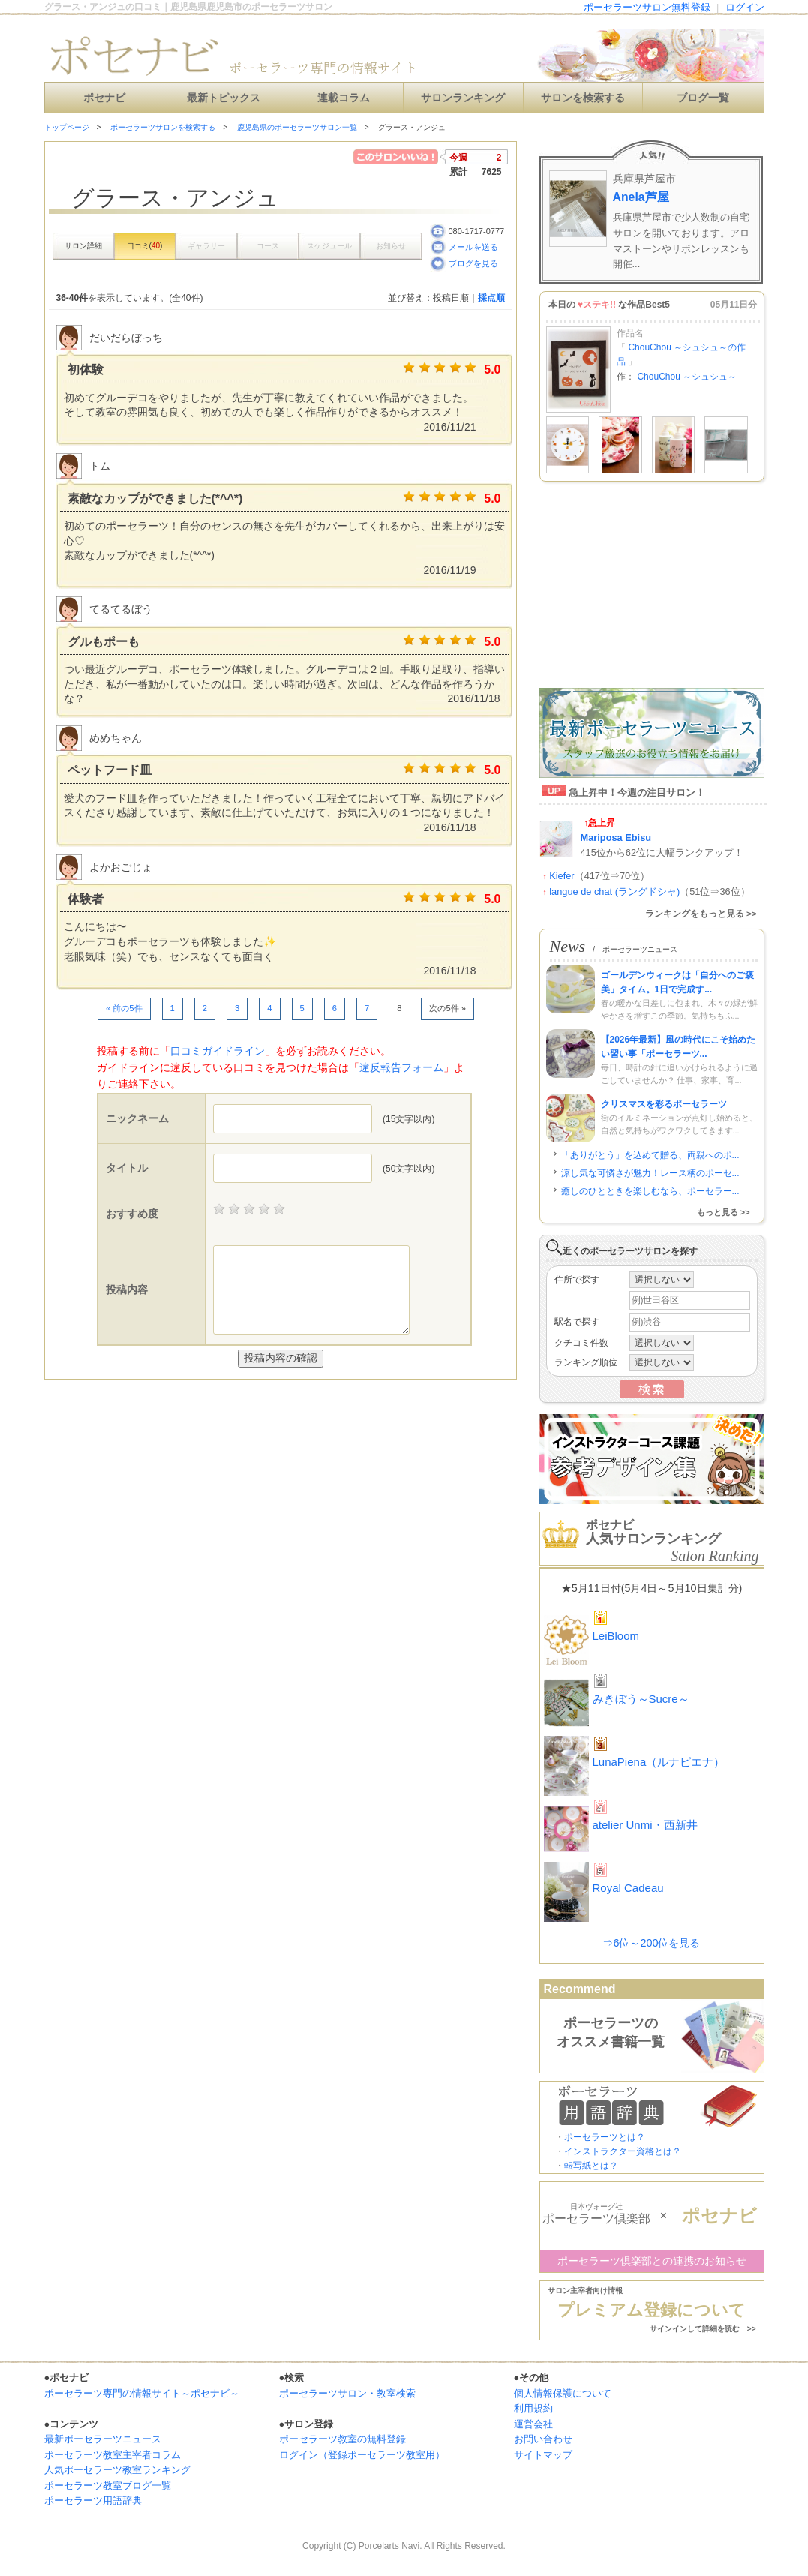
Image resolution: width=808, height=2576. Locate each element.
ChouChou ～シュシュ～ (687, 376)
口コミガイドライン (217, 1051)
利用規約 (533, 2408)
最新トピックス (223, 98)
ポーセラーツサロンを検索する (162, 127)
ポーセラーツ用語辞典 (93, 2500)
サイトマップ (543, 2454)
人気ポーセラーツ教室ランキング (117, 2469)
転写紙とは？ (591, 2165)
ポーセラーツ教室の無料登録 (342, 2439)
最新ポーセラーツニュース (102, 2439)
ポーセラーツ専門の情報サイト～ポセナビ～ (141, 2393)
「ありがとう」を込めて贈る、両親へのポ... (650, 1155)
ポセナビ (104, 98)
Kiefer (561, 875)
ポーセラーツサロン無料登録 (647, 7)
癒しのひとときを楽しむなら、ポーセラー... (650, 1191)
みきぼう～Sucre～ (641, 1698)
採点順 (491, 298)
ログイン (744, 7)
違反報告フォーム (401, 1067)
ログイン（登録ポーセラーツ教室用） (362, 2454)
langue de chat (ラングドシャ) (614, 891)
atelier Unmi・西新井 (645, 1824)
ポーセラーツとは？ (604, 2137)
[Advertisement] (219, 1409)
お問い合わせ (543, 2439)
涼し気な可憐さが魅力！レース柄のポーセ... (650, 1173)
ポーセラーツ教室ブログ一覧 (107, 2485)
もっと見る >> (723, 1212)
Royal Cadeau (628, 1887)
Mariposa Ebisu (616, 837)
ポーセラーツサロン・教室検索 (347, 2393)
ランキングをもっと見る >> (701, 913)
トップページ (66, 127)
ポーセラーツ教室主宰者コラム (112, 2454)
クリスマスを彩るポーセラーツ (664, 1104)
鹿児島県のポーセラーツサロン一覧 (297, 127)
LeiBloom (616, 1635)
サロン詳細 (83, 246)
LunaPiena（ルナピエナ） (659, 1761)
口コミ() (145, 246)
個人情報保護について (562, 2393)
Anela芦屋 (641, 197)
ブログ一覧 (703, 98)
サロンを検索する (583, 98)
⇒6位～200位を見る (651, 1943)
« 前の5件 (124, 1008)
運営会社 (533, 2424)
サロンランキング (463, 98)
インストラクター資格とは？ (622, 2151)
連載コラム (343, 98)
